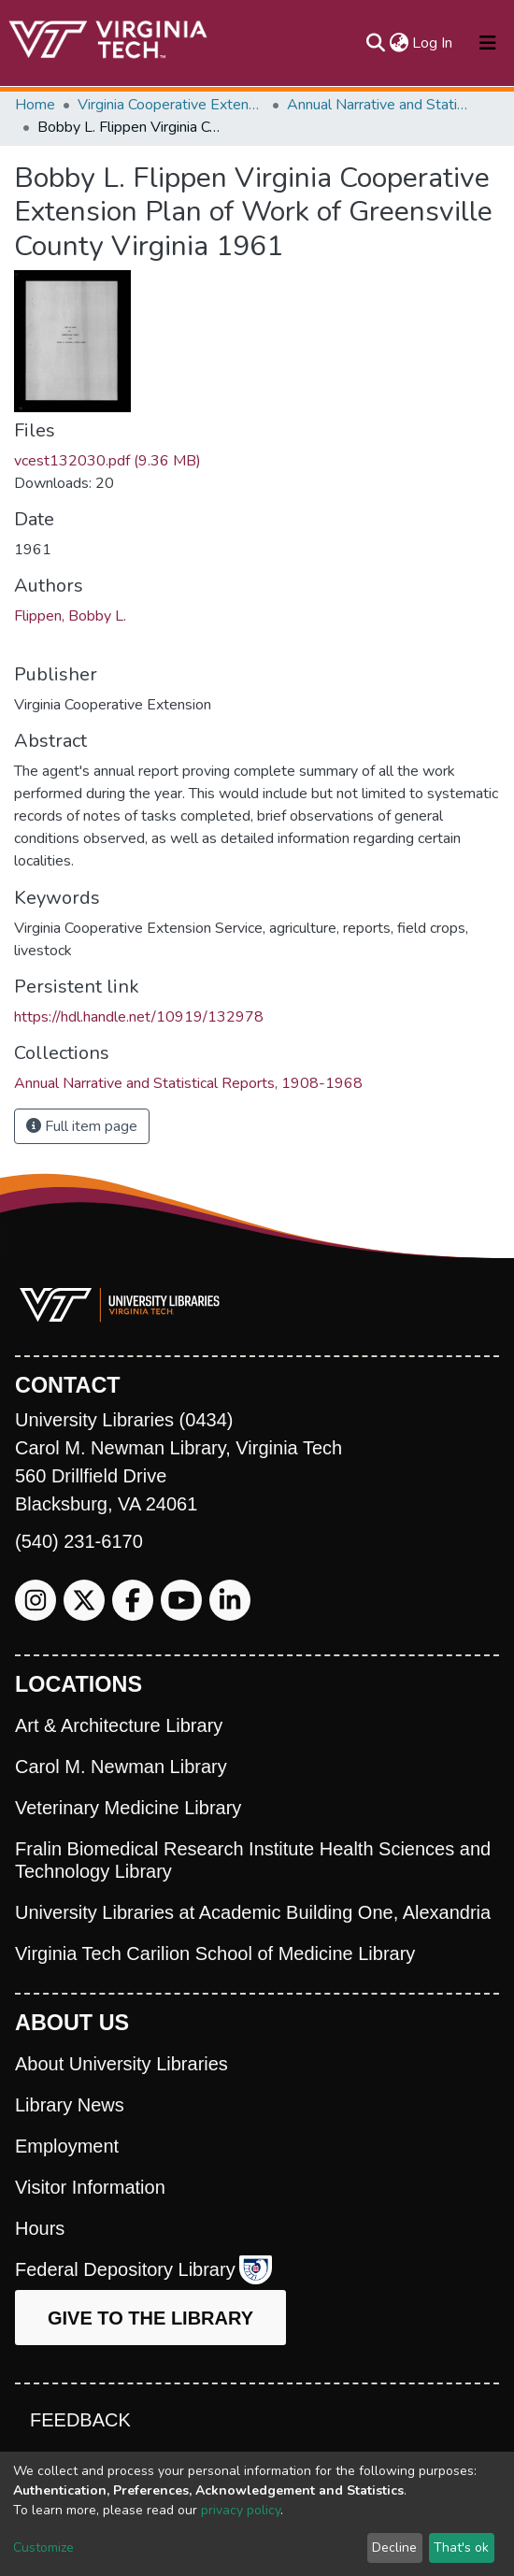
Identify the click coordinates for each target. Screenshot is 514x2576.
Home (35, 104)
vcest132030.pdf (107, 461)
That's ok (461, 2547)
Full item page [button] (81, 1126)
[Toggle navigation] (488, 43)
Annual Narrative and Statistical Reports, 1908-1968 (380, 104)
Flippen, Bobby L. (70, 616)
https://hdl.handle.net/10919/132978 (139, 1017)
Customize (43, 2547)
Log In (433, 43)
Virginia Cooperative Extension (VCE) (171, 104)
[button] (398, 43)
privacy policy (240, 2510)
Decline (394, 2547)
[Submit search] (375, 43)
